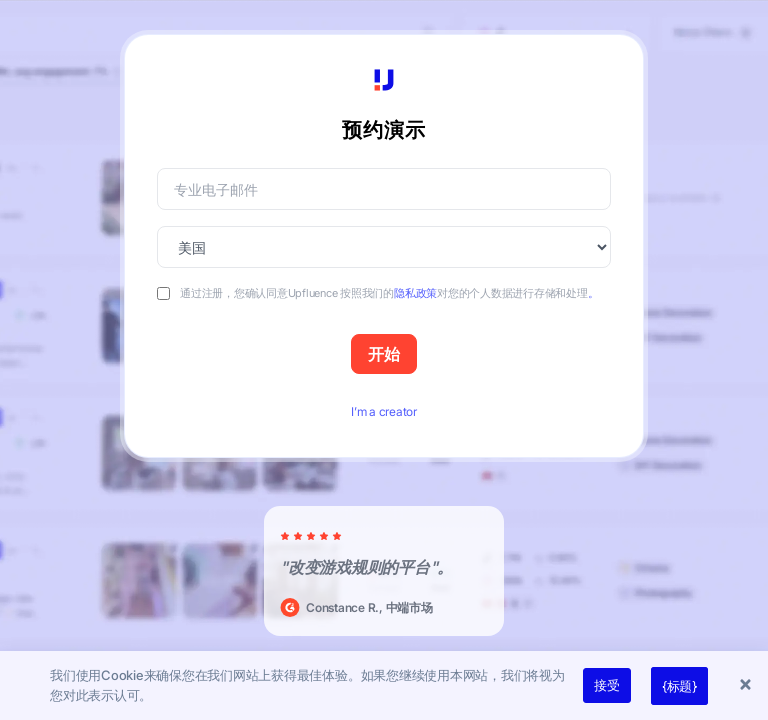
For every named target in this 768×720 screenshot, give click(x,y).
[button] (748, 686)
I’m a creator (384, 411)
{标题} (679, 686)
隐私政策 (415, 293)
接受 (607, 685)
